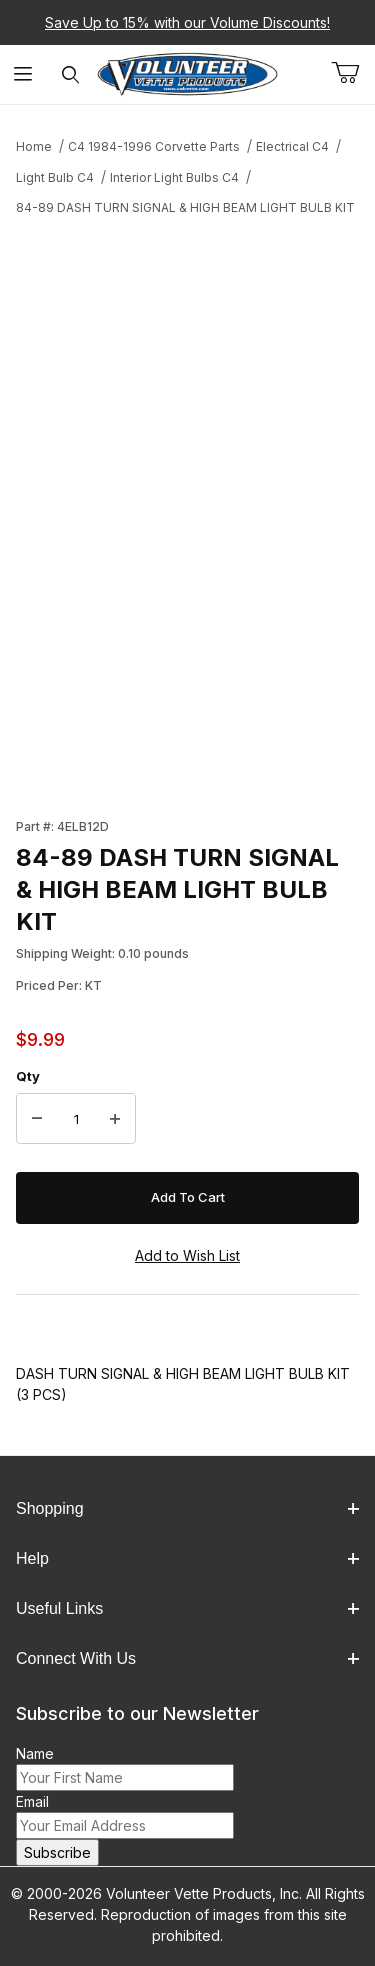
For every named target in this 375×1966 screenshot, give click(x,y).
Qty (28, 1076)
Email (32, 1801)
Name (35, 1753)
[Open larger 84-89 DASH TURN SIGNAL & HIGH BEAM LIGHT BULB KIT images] (187, 402)
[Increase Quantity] (115, 1119)
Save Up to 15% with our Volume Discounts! (187, 22)
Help (187, 1558)
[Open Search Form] (70, 74)
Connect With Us (187, 1658)
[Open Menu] (23, 74)
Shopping (187, 1508)
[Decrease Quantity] (37, 1119)
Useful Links (187, 1608)
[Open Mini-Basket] (353, 73)
